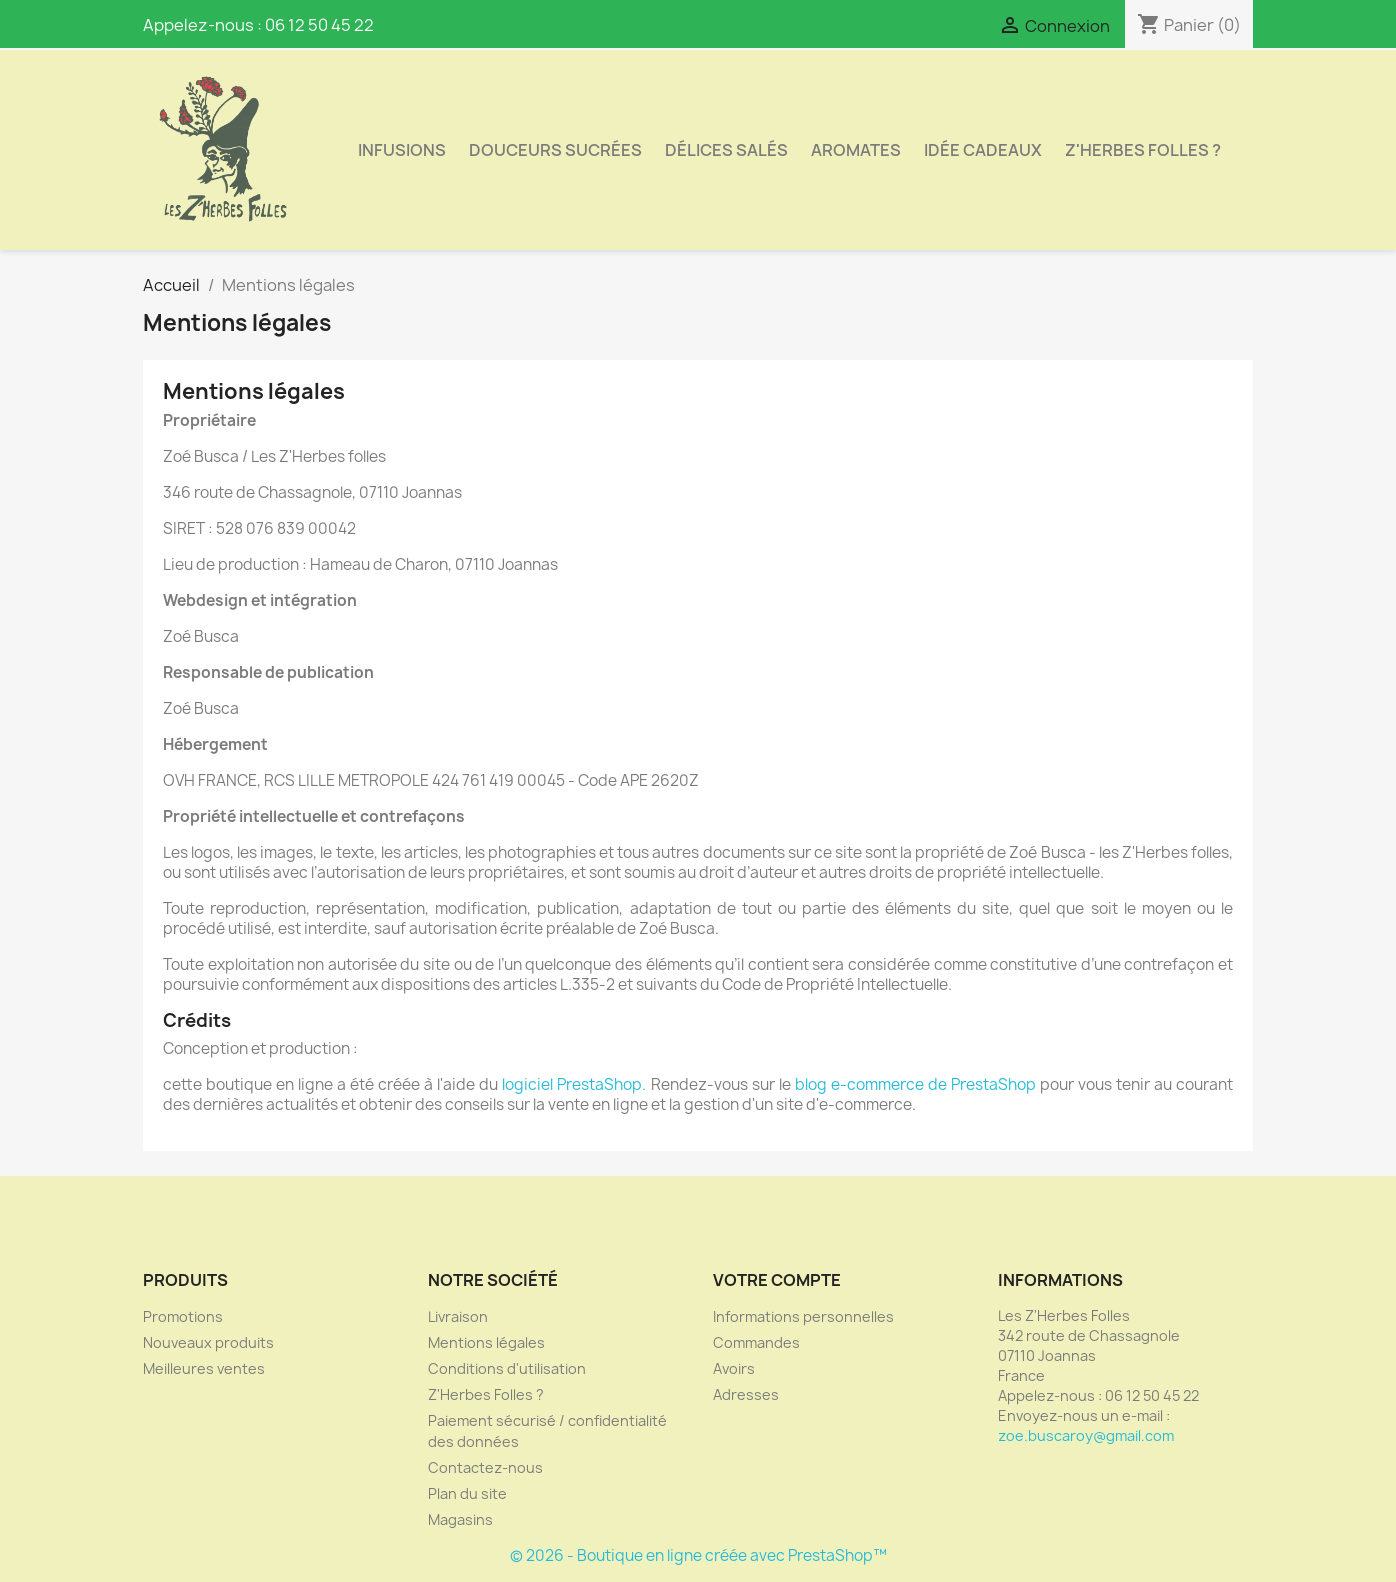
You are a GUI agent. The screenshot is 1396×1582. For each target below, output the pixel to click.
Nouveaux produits (208, 1342)
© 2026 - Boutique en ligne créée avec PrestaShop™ (698, 1555)
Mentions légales (486, 1342)
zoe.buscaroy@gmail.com (1086, 1435)
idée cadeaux (983, 150)
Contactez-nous (485, 1467)
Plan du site (467, 1493)
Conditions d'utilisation (507, 1368)
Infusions (402, 150)
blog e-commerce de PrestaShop (915, 1084)
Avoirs (734, 1368)
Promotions (183, 1316)
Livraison (458, 1316)
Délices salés (726, 150)
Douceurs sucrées (555, 150)
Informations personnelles (803, 1316)
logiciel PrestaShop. (576, 1084)
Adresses (746, 1394)
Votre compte (777, 1280)
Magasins (460, 1519)
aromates (856, 150)
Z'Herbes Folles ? (1143, 150)
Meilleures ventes (204, 1368)
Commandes (756, 1342)
